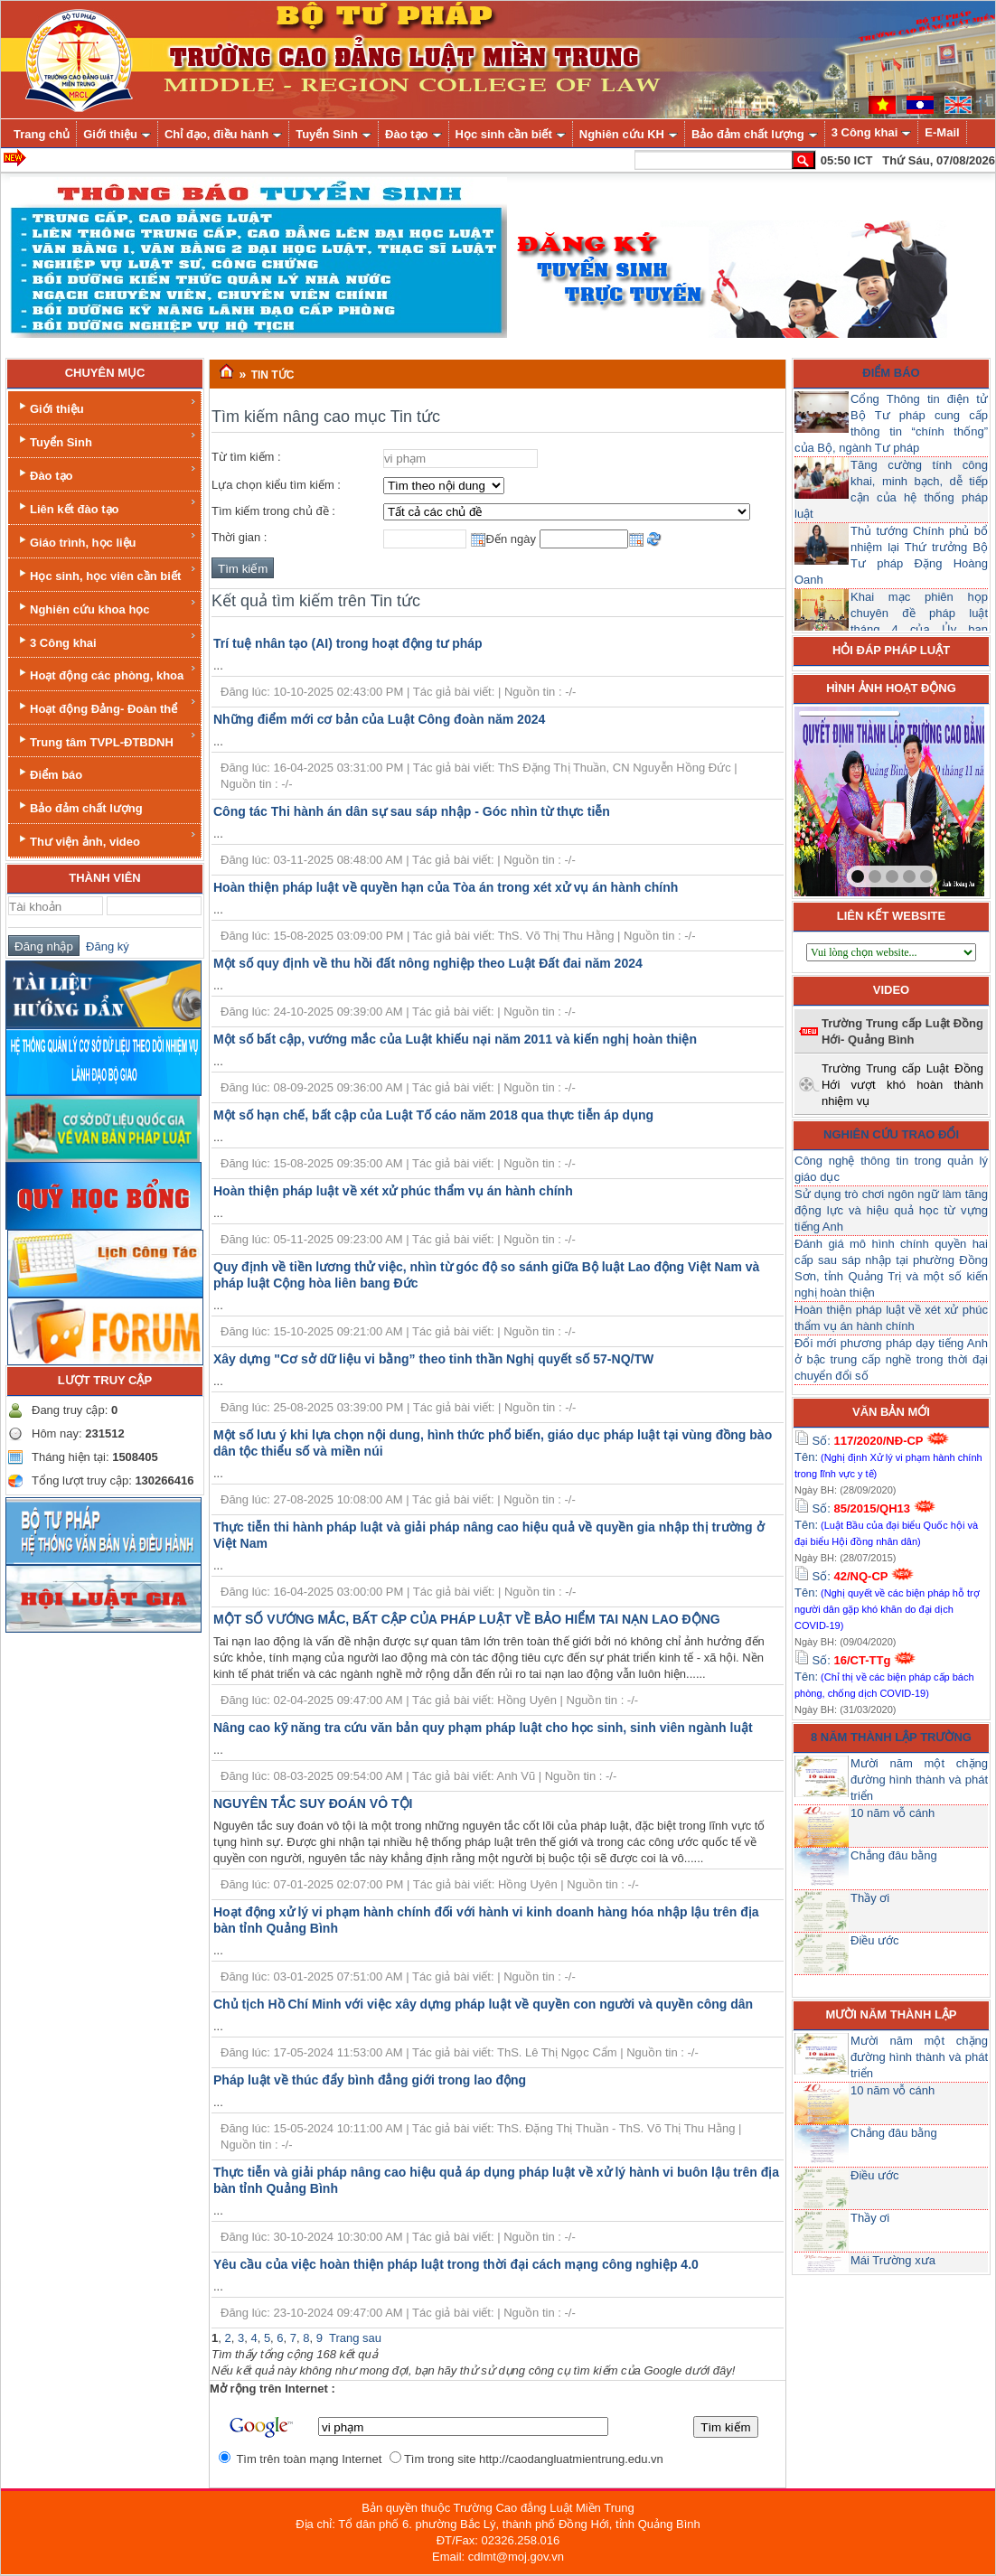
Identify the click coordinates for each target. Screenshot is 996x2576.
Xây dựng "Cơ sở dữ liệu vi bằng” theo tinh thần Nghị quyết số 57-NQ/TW (433, 1359)
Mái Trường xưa (892, 2260)
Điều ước (874, 1940)
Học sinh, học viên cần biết (106, 573)
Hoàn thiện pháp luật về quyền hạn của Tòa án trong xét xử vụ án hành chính (445, 887)
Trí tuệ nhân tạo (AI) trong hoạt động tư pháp (348, 643)
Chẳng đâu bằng (893, 1855)
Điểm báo (48, 773)
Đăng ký (104, 946)
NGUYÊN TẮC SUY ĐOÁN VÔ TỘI (312, 1803)
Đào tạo (106, 473)
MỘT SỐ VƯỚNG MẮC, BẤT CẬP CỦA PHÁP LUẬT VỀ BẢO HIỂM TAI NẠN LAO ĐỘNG (466, 1619)
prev (845, 798)
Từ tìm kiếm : (246, 457)
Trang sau (355, 2338)
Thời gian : (239, 537)
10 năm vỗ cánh (892, 1813)
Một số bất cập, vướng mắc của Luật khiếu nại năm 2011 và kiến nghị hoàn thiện (455, 1039)
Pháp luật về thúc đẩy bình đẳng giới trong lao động (369, 2080)
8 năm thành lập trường (891, 1737)
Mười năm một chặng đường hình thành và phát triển (919, 1779)
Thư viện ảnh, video (106, 838)
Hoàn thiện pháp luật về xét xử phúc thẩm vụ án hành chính (393, 1191)
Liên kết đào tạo (106, 506)
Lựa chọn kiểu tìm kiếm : (276, 485)
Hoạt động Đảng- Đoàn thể (106, 706)
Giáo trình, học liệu (106, 539)
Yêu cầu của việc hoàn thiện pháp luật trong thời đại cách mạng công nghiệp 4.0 (456, 2264)
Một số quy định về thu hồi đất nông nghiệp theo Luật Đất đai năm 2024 (428, 963)
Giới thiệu (106, 406)
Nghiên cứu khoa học (106, 606)
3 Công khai (106, 640)
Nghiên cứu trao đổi (891, 1134)
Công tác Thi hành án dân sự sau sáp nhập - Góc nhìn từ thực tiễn (411, 811)
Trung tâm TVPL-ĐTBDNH (106, 739)
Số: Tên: (888, 1456)
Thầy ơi (869, 1898)
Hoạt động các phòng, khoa (106, 672)
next (934, 798)
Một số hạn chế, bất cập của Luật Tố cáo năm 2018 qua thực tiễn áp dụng (433, 1115)
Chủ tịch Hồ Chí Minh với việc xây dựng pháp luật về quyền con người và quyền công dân (483, 2004)
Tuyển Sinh (106, 439)
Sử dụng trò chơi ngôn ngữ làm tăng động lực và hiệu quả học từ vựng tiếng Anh (891, 1210)
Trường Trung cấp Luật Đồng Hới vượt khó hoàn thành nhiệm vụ (902, 1085)
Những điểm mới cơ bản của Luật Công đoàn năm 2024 (379, 719)
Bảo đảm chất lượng (79, 806)
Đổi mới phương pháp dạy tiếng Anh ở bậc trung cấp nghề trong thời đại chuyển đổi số (891, 1359)
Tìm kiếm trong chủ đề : (273, 511)
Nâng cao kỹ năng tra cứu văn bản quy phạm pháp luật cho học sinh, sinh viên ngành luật (483, 1727)
